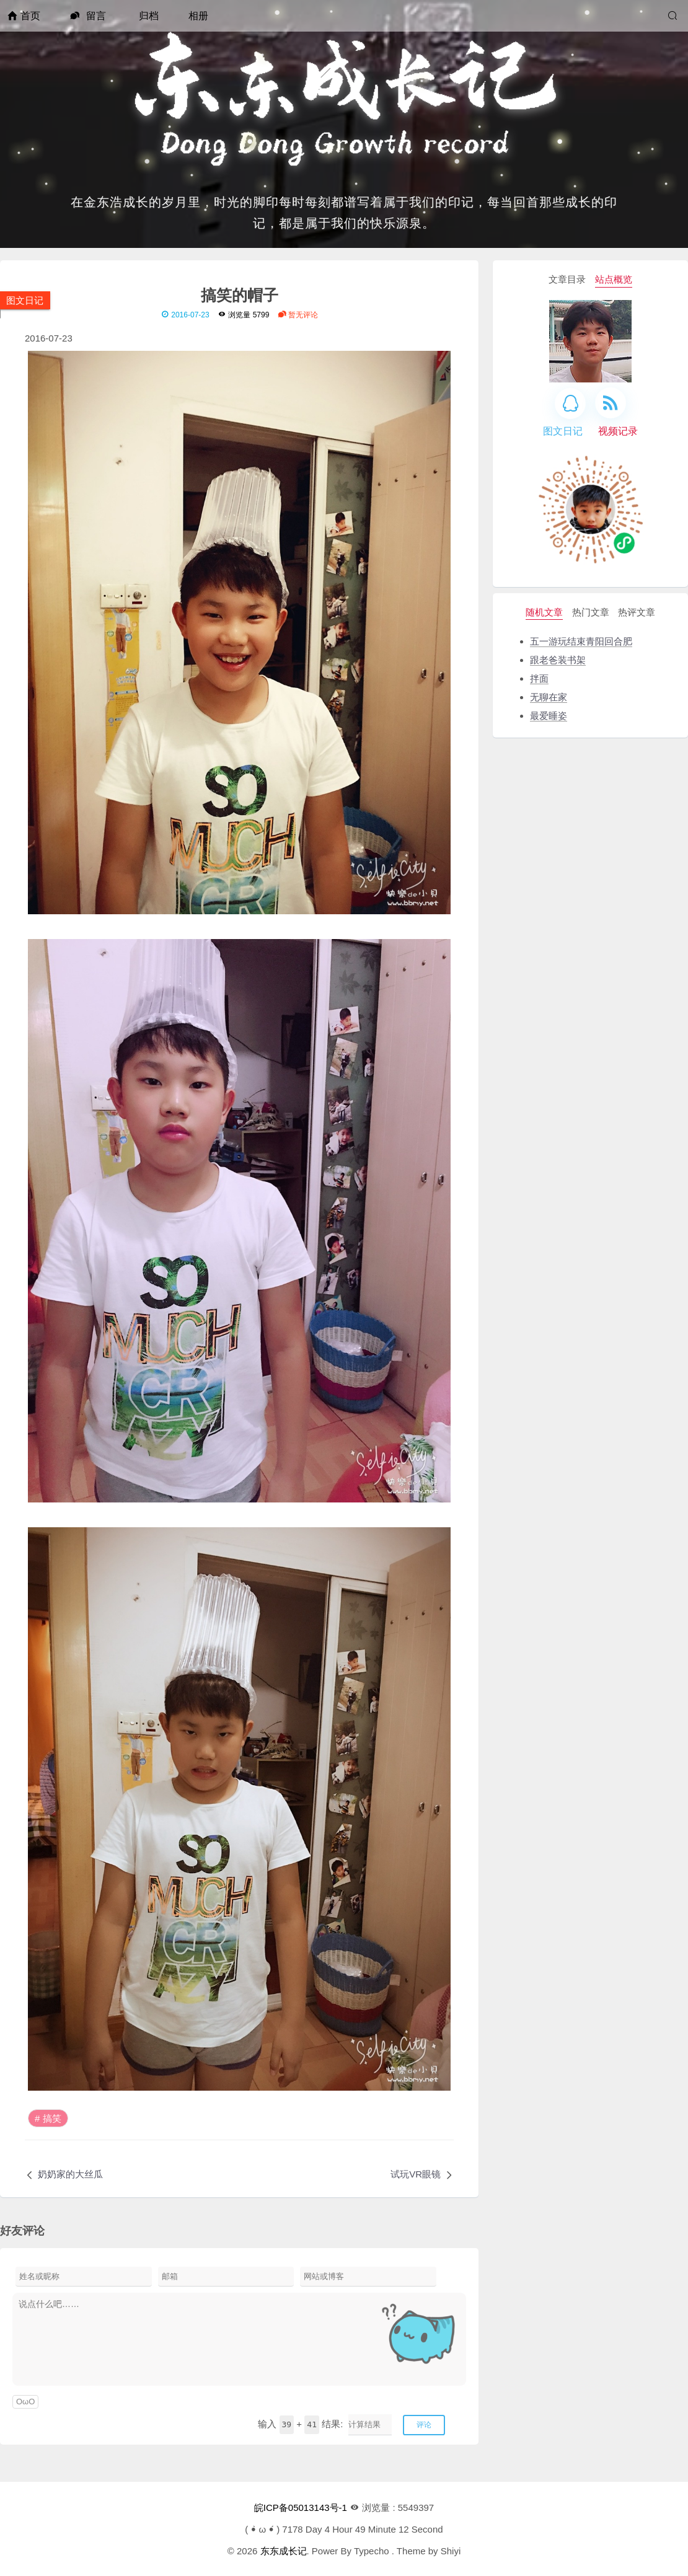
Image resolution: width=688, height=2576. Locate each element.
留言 (87, 16)
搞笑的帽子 (239, 294)
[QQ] (570, 403)
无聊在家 (548, 697)
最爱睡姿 (548, 715)
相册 (198, 16)
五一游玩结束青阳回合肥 (581, 641)
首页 (23, 16)
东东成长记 (283, 2551)
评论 (424, 2424)
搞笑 (52, 2118)
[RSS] (610, 402)
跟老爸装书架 (558, 660)
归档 (149, 16)
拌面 (539, 678)
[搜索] (674, 16)
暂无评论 (298, 315)
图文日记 (24, 300)
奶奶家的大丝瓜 (70, 2174)
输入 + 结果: (300, 2424)
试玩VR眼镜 (415, 2174)
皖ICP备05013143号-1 (300, 2507)
